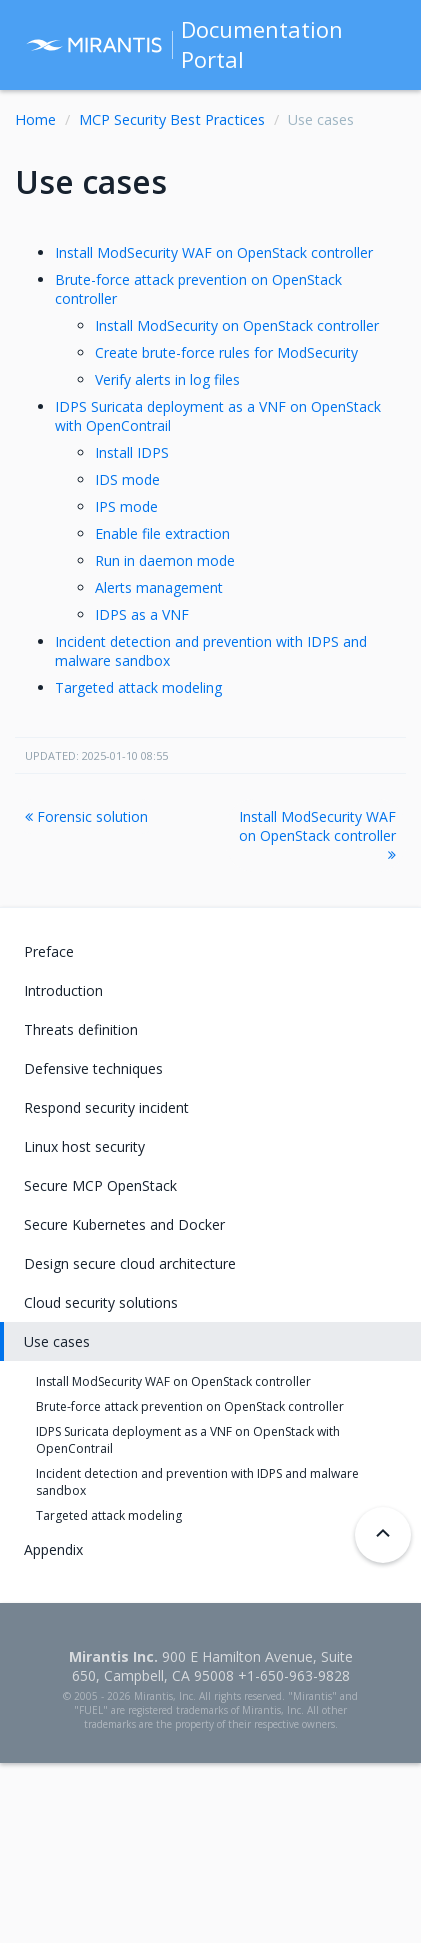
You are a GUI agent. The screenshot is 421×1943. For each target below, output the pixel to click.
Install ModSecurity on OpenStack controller (237, 325)
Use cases (57, 1341)
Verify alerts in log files (167, 379)
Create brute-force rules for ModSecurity (226, 352)
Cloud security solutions (101, 1302)
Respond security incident (106, 1107)
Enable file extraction (162, 533)
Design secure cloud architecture (130, 1263)
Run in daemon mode (165, 560)
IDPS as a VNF (142, 614)
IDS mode (127, 479)
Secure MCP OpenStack (100, 1185)
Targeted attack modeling (138, 687)
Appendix (53, 1549)
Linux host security (84, 1146)
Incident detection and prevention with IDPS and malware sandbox (197, 1482)
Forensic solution (86, 816)
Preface (49, 951)
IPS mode (126, 506)
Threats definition (81, 1029)
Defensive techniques (93, 1068)
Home (35, 119)
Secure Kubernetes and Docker (124, 1224)
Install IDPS (132, 452)
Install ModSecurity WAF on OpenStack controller (214, 252)
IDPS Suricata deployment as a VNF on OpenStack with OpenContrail (188, 1440)
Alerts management (159, 587)
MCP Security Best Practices (172, 119)
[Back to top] (383, 1535)
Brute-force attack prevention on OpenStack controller (190, 1406)
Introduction (63, 990)
